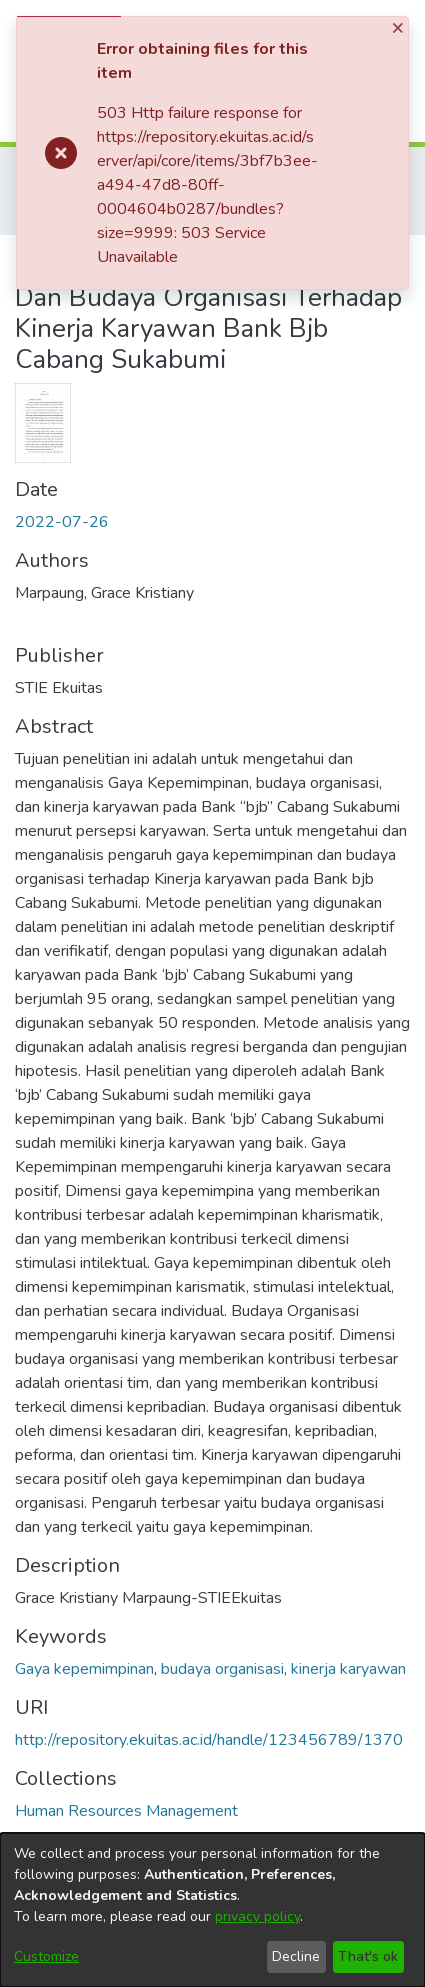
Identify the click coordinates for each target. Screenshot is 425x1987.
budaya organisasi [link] (222, 1669)
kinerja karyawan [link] (348, 1669)
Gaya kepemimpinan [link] (84, 1669)
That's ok (368, 1956)
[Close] (399, 28)
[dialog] (212, 1910)
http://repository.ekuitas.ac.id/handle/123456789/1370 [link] (209, 1740)
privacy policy (257, 1916)
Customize (46, 1956)
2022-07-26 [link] (62, 522)
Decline (296, 1956)
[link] (126, 1811)
